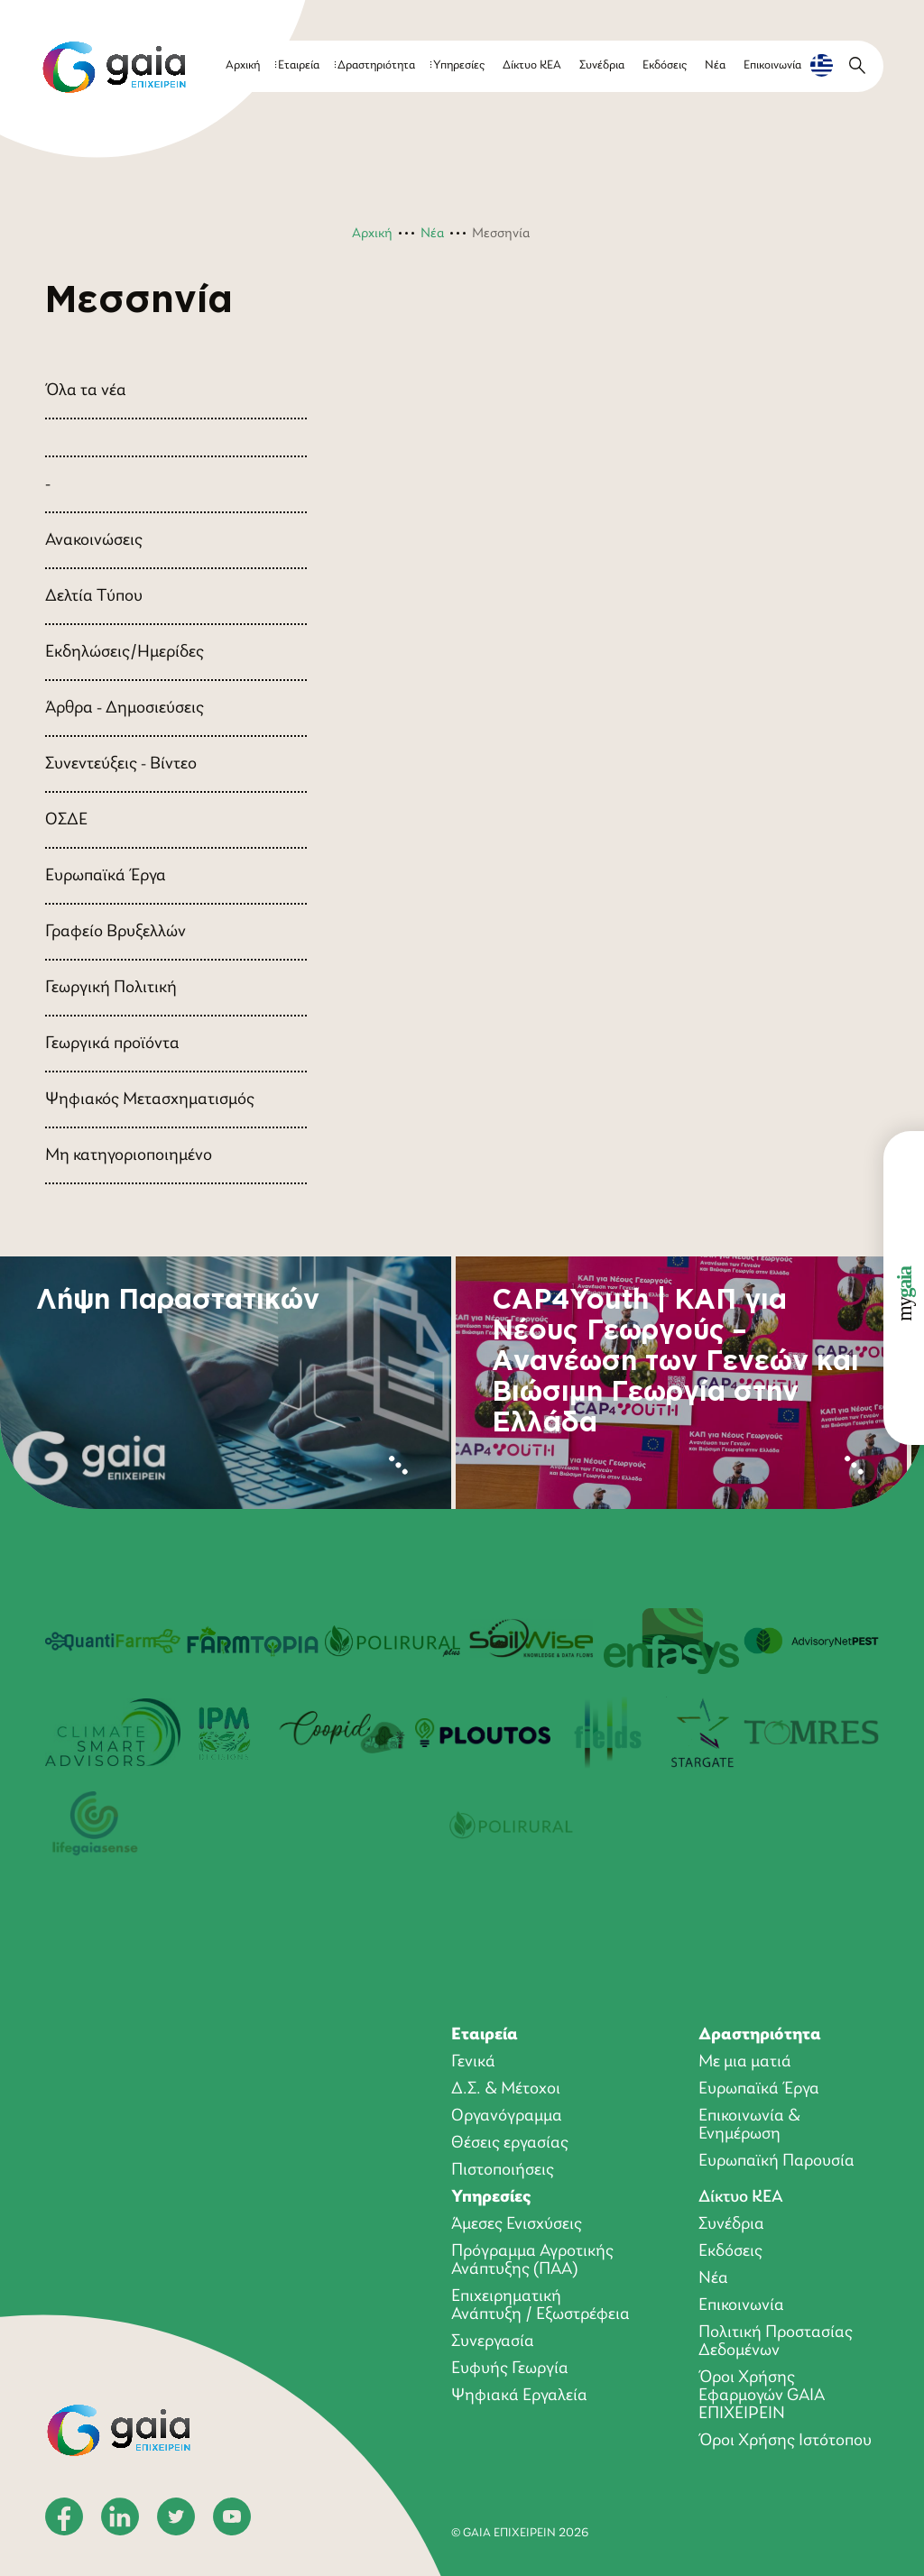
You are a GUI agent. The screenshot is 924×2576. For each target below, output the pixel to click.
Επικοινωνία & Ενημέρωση (749, 2125)
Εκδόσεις (664, 65)
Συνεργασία (492, 2341)
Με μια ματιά (744, 2062)
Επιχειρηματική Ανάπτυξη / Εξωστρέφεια (540, 2305)
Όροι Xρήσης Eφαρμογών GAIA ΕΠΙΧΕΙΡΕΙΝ (761, 2396)
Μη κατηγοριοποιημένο (128, 1155)
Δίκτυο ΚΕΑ (532, 65)
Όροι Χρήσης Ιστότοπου (785, 2441)
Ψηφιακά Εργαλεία (519, 2396)
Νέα (715, 65)
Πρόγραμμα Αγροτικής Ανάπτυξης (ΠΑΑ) (532, 2260)
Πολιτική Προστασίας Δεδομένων (775, 2341)
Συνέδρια (601, 65)
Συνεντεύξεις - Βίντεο (121, 764)
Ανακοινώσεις (94, 540)
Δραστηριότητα (376, 65)
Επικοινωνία (772, 65)
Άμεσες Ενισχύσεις (516, 2224)
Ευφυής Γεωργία (509, 2369)
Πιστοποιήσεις (502, 2170)
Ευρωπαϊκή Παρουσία (776, 2161)
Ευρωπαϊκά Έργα (105, 876)
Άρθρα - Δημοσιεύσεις (124, 708)
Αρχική (243, 65)
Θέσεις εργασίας (509, 2143)
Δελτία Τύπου (94, 596)
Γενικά (473, 2062)
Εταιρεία (298, 65)
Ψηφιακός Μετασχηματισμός (149, 1099)
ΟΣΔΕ (66, 820)
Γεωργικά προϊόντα (112, 1044)
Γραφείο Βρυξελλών (115, 932)
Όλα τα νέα (85, 391)
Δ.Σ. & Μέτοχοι (505, 2089)
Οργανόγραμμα (506, 2116)
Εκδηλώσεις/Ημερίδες (124, 652)
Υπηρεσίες (459, 65)
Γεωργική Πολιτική (111, 988)
